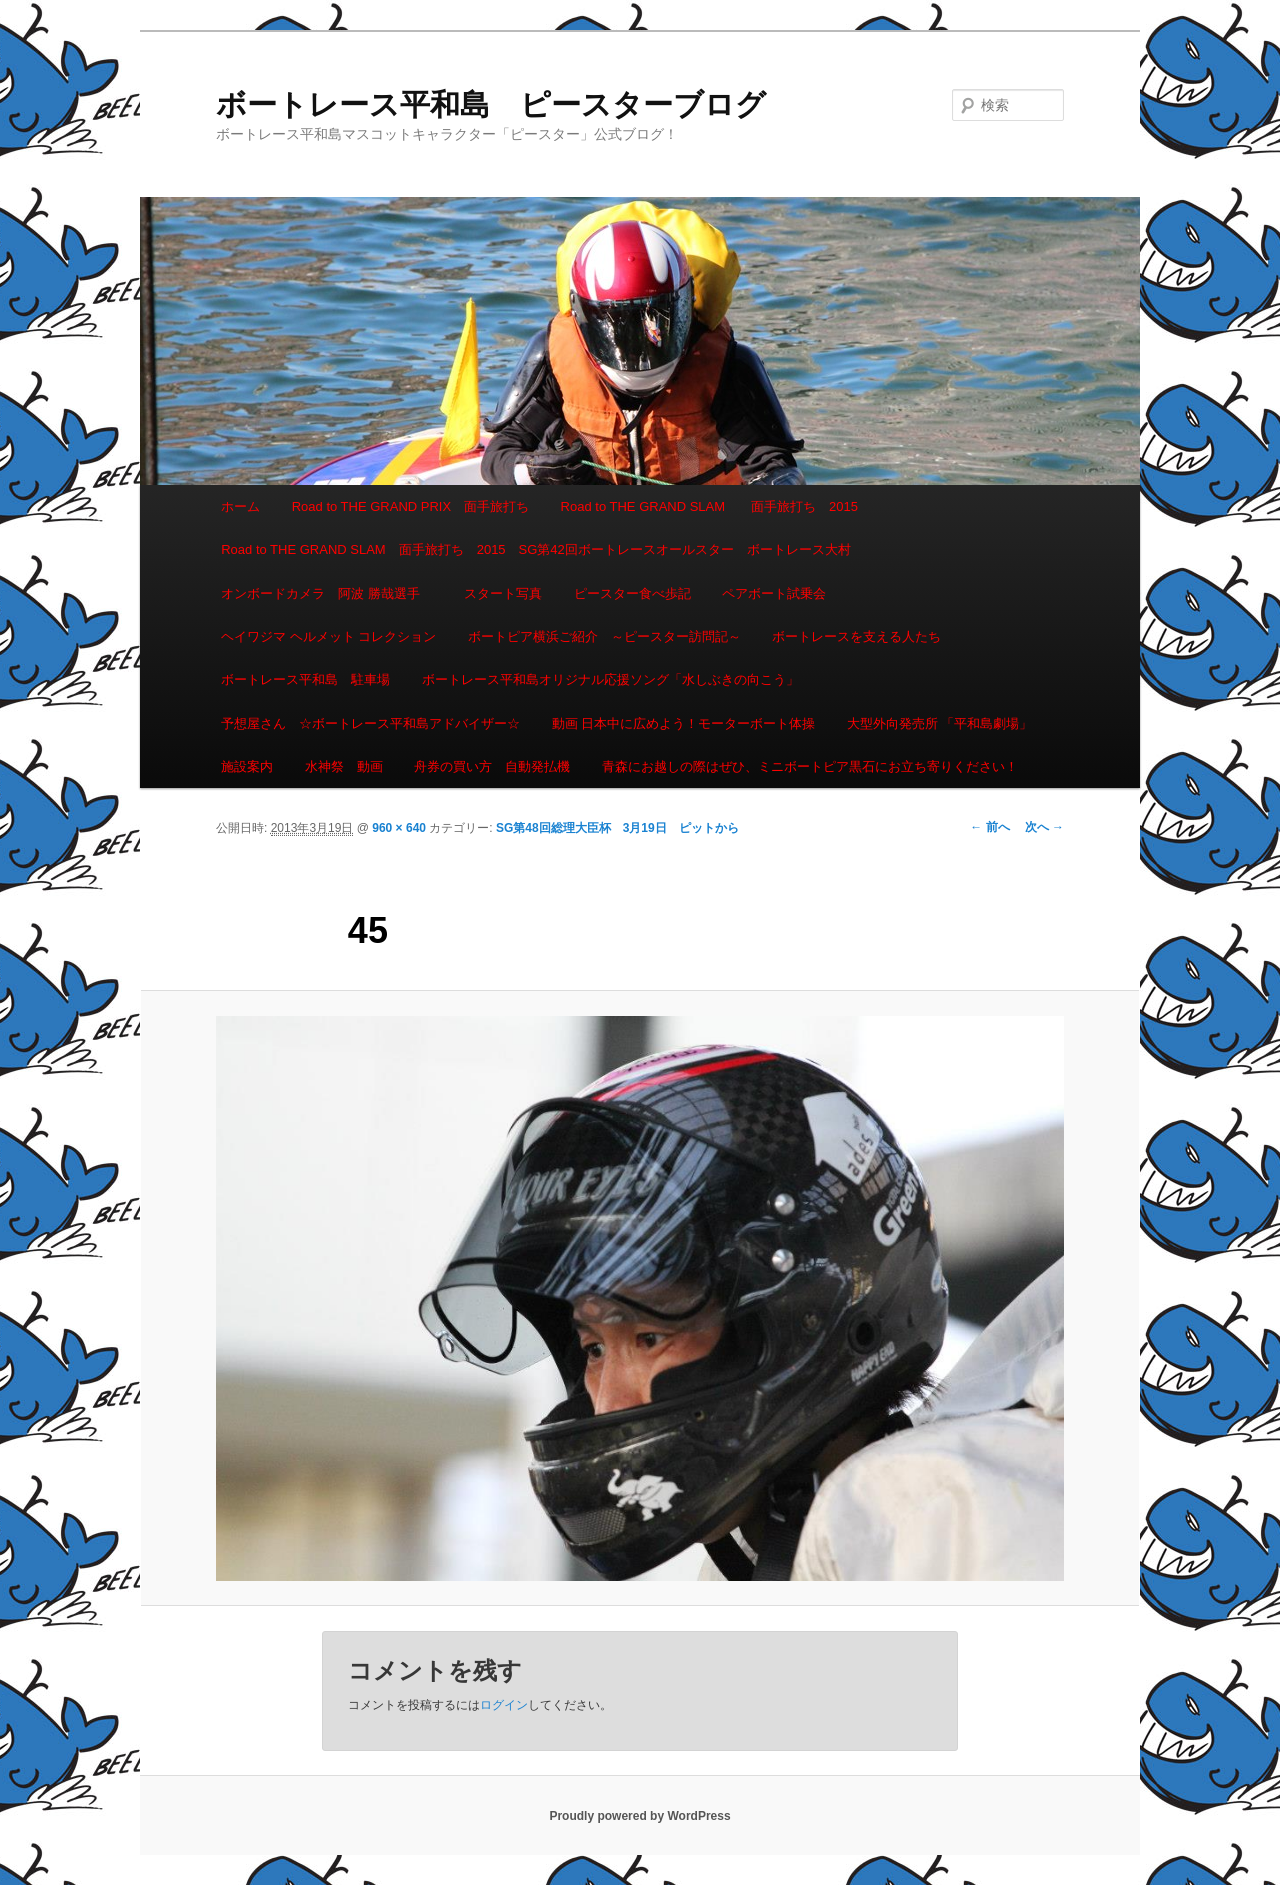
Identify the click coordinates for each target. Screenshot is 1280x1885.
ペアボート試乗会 (774, 593)
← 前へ (989, 827)
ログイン (504, 1705)
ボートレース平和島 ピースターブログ (491, 104)
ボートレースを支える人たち (856, 636)
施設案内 (247, 766)
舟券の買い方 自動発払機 (492, 766)
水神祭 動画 (344, 766)
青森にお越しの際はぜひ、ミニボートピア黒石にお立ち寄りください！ (810, 766)
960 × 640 (399, 828)
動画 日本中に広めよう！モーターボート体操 (684, 723)
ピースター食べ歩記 (632, 593)
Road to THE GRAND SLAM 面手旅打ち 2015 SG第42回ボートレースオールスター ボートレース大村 (536, 549)
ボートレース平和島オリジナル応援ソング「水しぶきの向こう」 (610, 679)
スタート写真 (503, 593)
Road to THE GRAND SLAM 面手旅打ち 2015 (709, 506)
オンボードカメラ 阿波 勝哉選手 (327, 593)
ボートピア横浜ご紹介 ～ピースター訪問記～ (604, 636)
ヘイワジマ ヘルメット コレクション (328, 636)
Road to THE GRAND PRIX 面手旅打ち (410, 506)
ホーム (240, 506)
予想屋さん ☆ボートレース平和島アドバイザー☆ (370, 723)
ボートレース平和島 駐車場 (305, 679)
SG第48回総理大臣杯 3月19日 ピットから (617, 828)
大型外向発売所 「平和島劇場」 (940, 723)
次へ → (1044, 827)
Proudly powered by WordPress (639, 1816)
